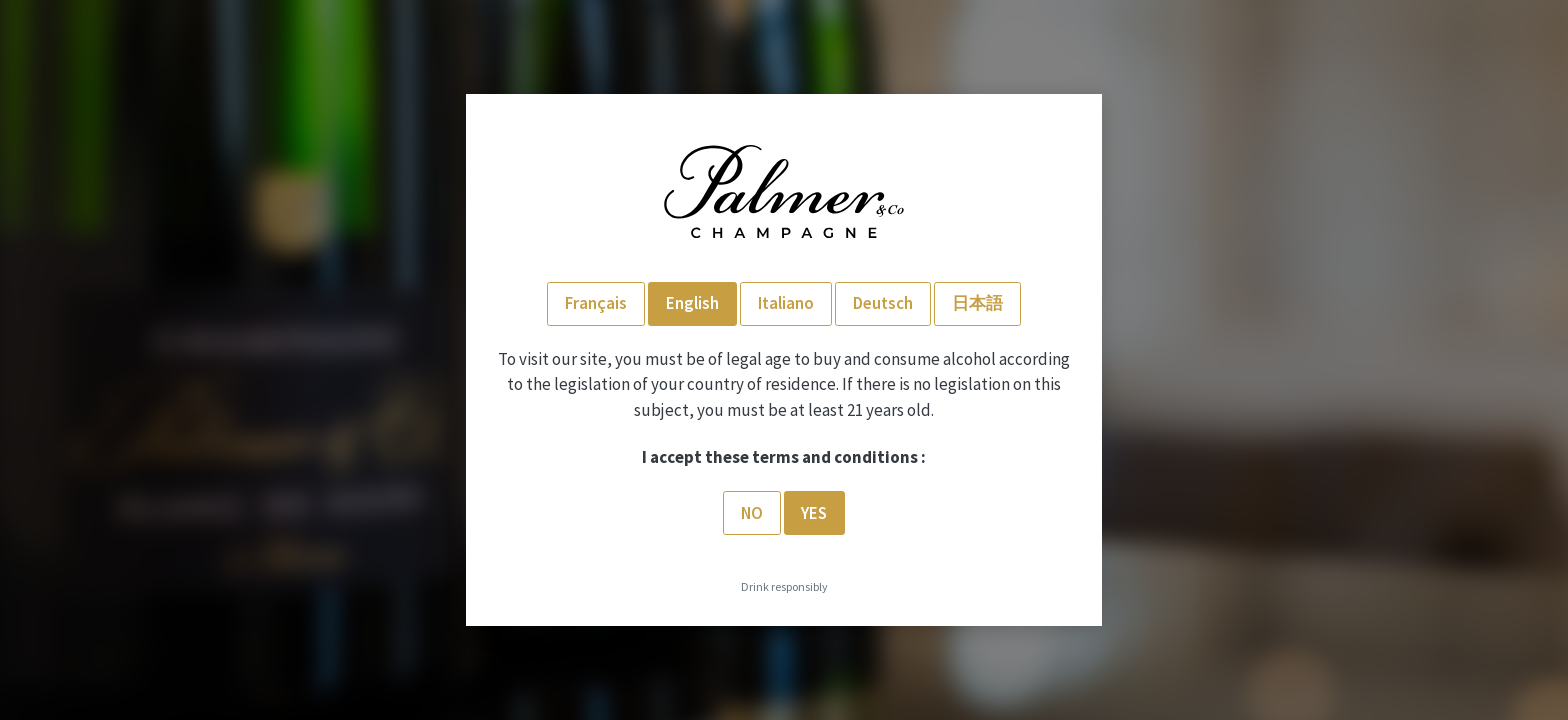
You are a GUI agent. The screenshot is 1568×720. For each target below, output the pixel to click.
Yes (814, 513)
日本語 (977, 303)
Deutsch (883, 303)
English (692, 303)
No (752, 513)
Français (596, 303)
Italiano (786, 303)
